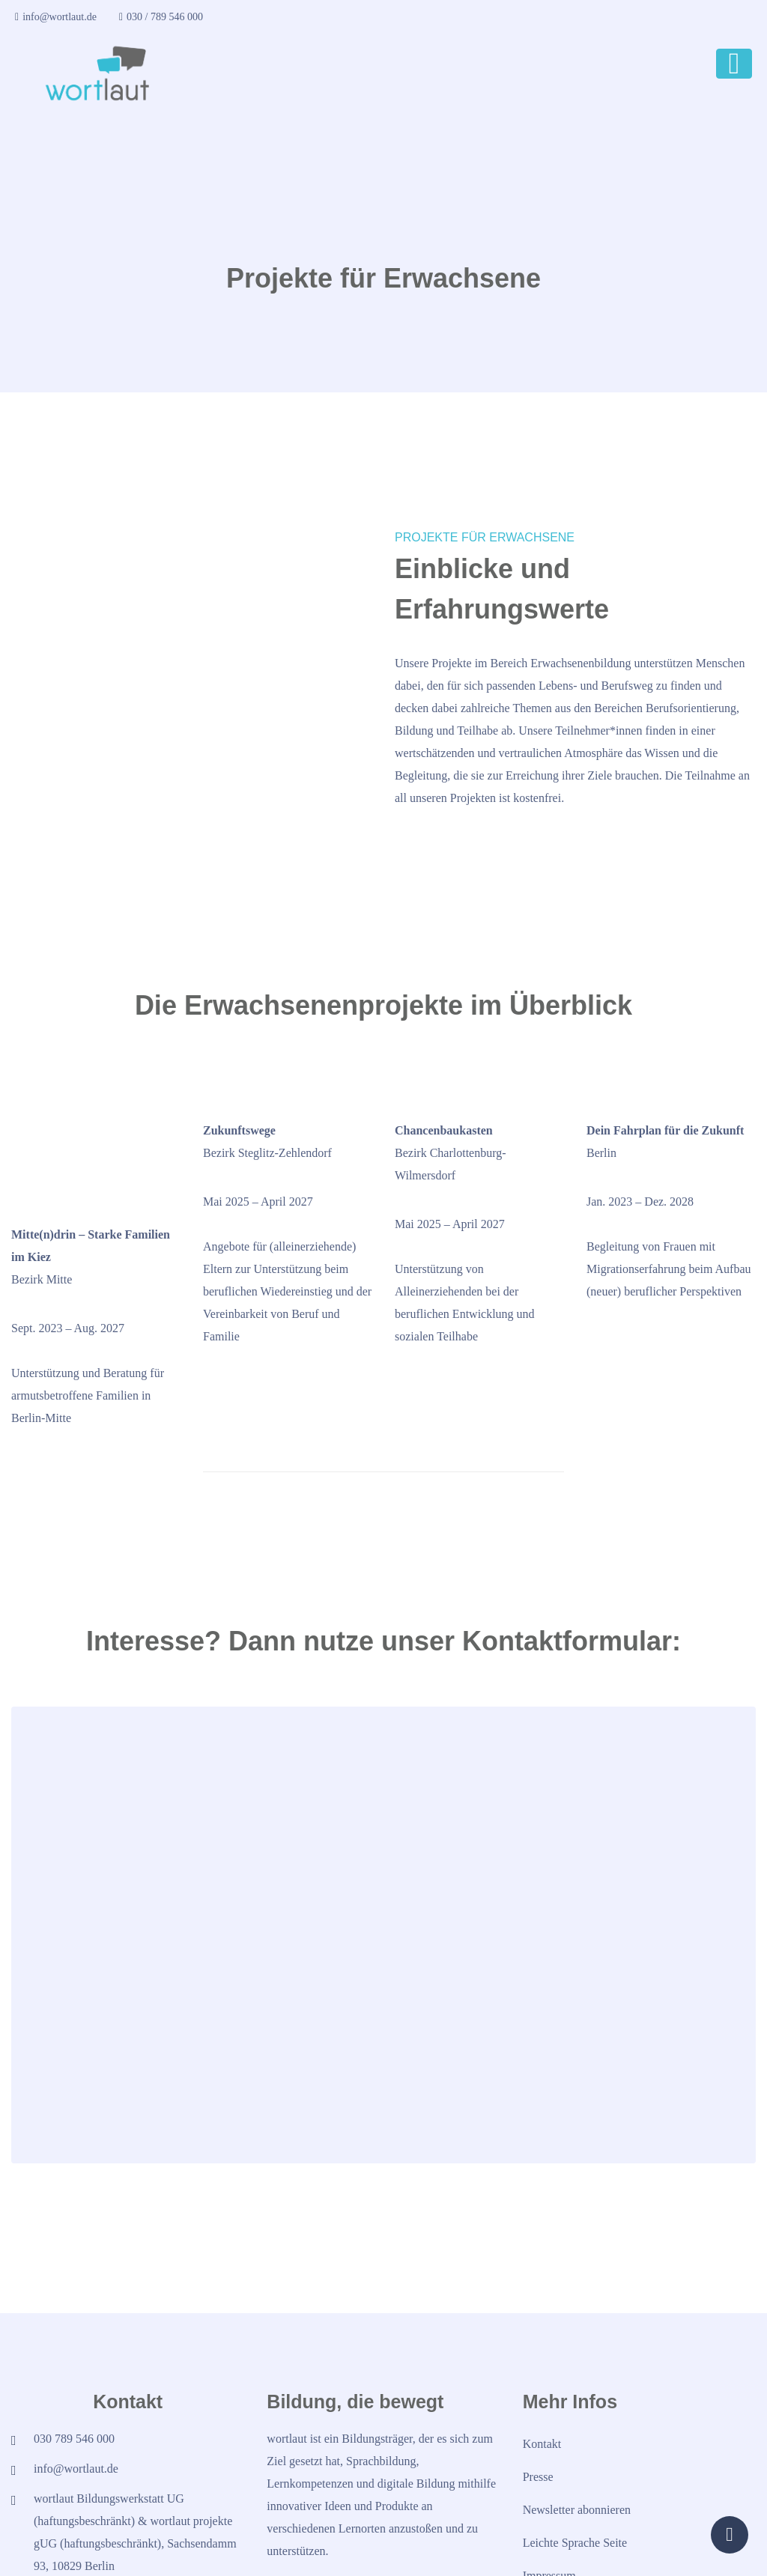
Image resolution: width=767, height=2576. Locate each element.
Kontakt (542, 2362)
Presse (538, 2395)
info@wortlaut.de (56, 16)
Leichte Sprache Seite (575, 2461)
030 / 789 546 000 (161, 16)
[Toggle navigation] (734, 64)
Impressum (549, 2494)
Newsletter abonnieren (577, 2428)
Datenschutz (552, 2527)
